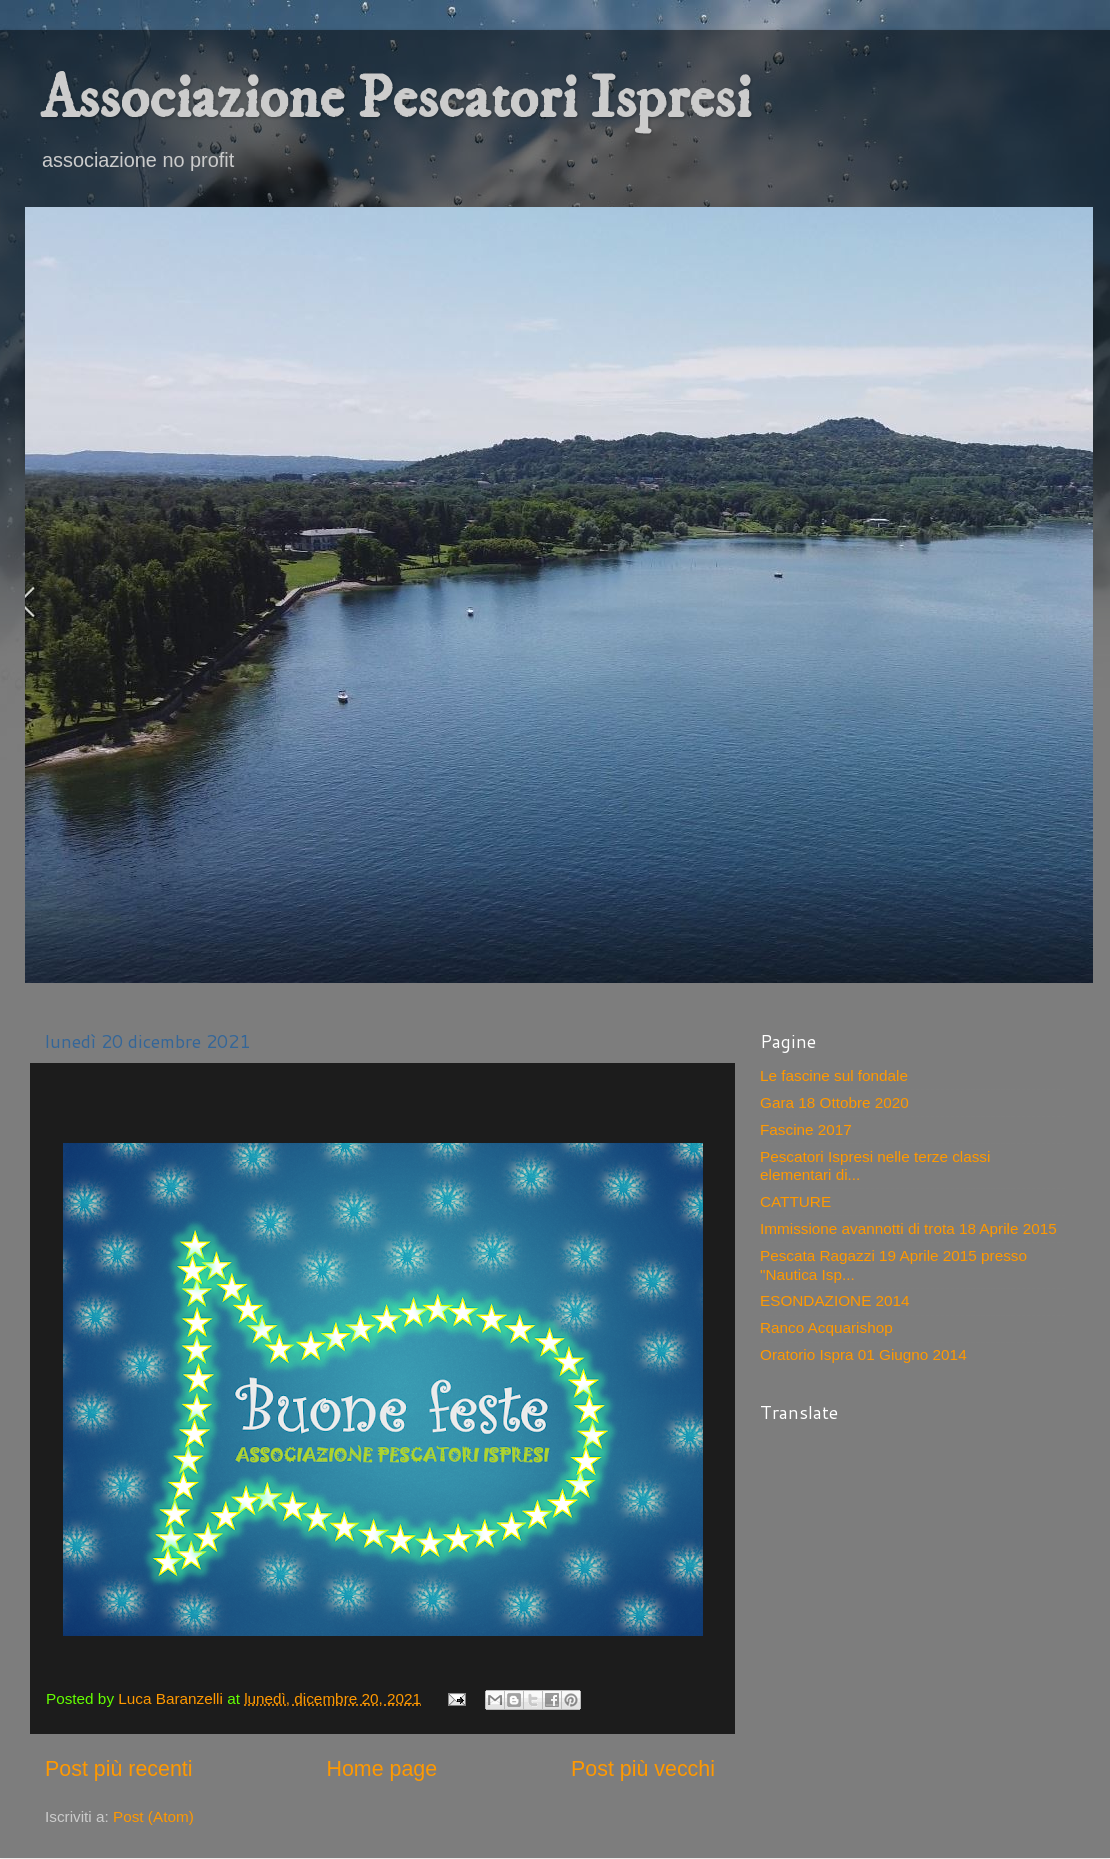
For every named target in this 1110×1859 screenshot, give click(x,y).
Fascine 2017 (806, 1129)
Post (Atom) (153, 1816)
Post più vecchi (643, 1769)
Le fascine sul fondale (834, 1075)
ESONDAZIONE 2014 (835, 1300)
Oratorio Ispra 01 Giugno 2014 (863, 1354)
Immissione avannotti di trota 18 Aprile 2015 (908, 1228)
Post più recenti (119, 1769)
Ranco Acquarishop (826, 1327)
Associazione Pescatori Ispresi (395, 99)
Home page (381, 1769)
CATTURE (795, 1201)
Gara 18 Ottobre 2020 (834, 1102)
